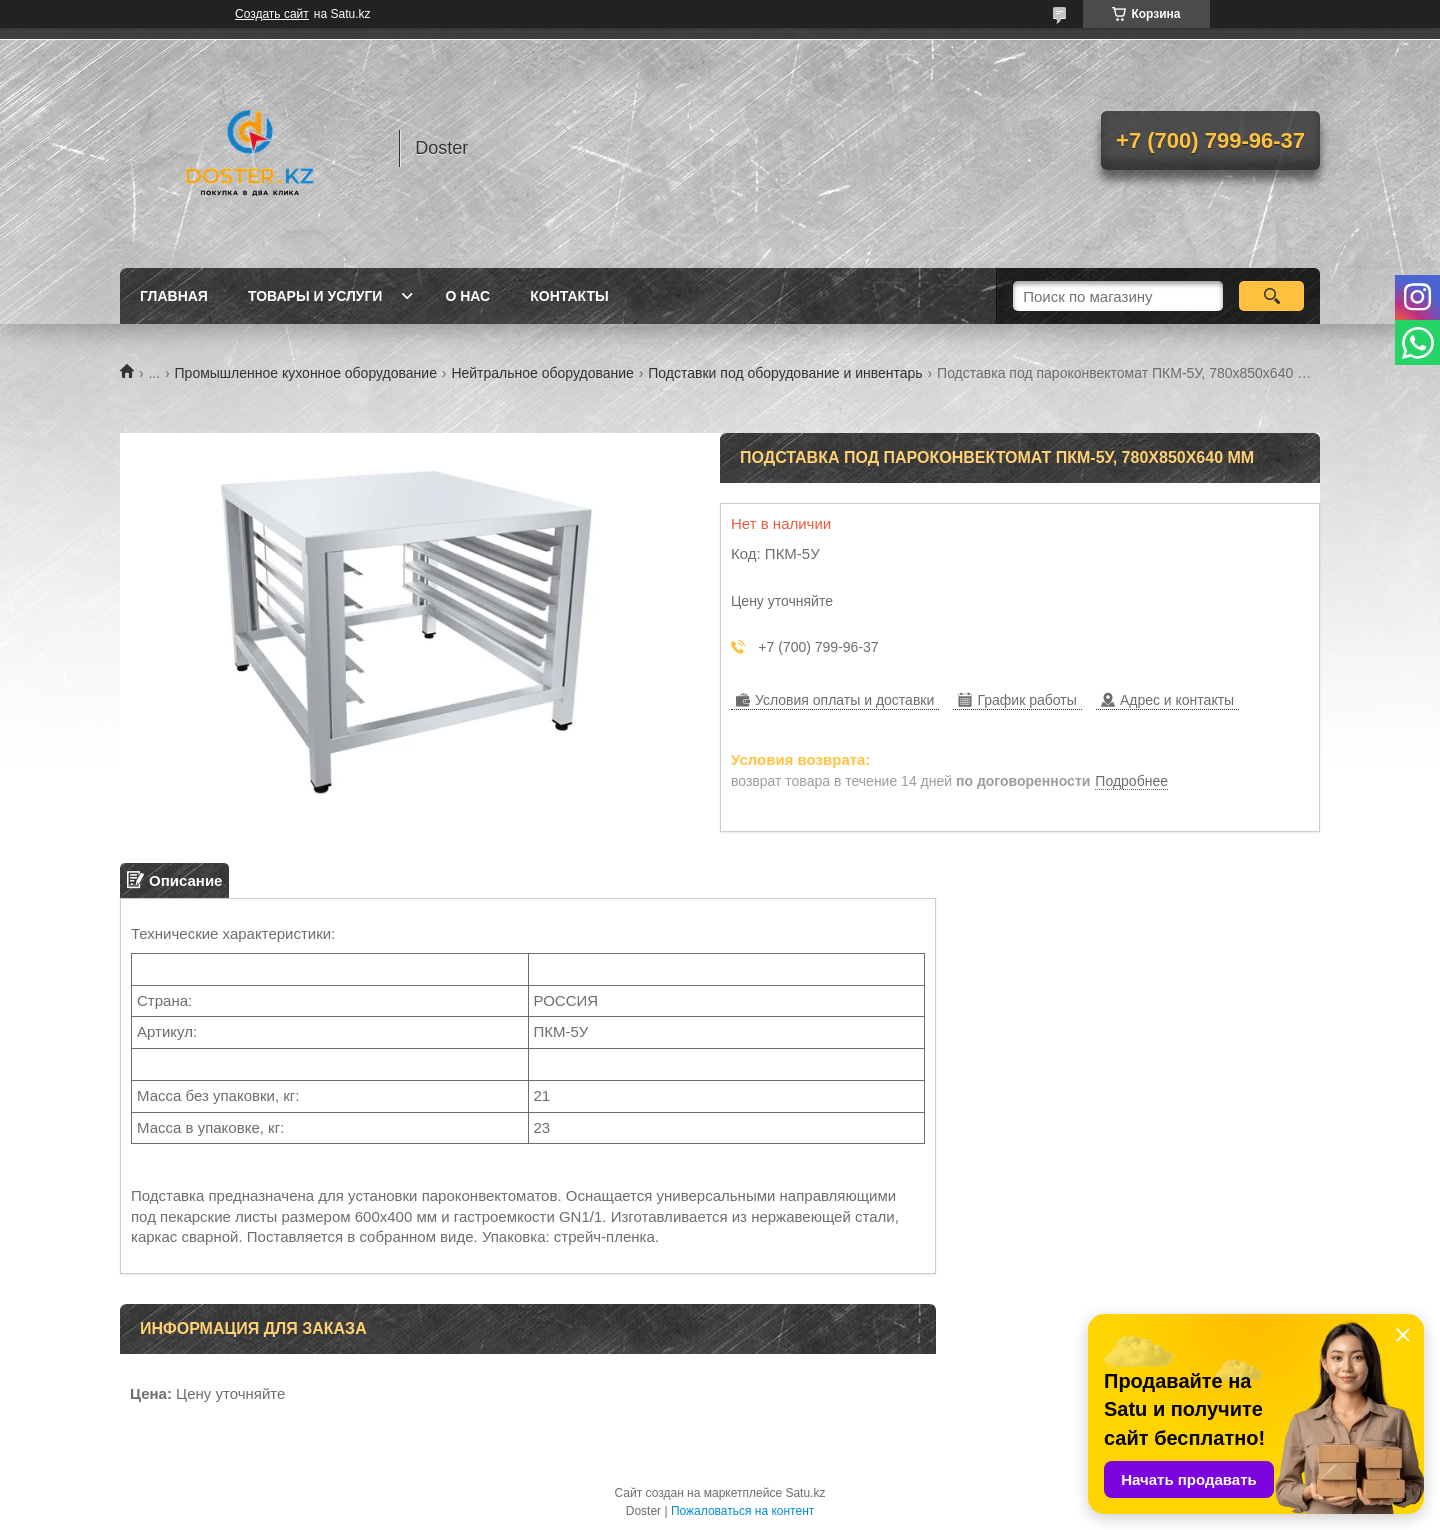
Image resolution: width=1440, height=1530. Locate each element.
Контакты (569, 296)
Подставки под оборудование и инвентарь (785, 373)
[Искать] (1271, 296)
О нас (467, 296)
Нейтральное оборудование (542, 373)
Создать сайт (272, 14)
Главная (174, 296)
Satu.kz (805, 1493)
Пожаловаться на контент (742, 1511)
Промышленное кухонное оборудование (306, 373)
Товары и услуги (315, 296)
